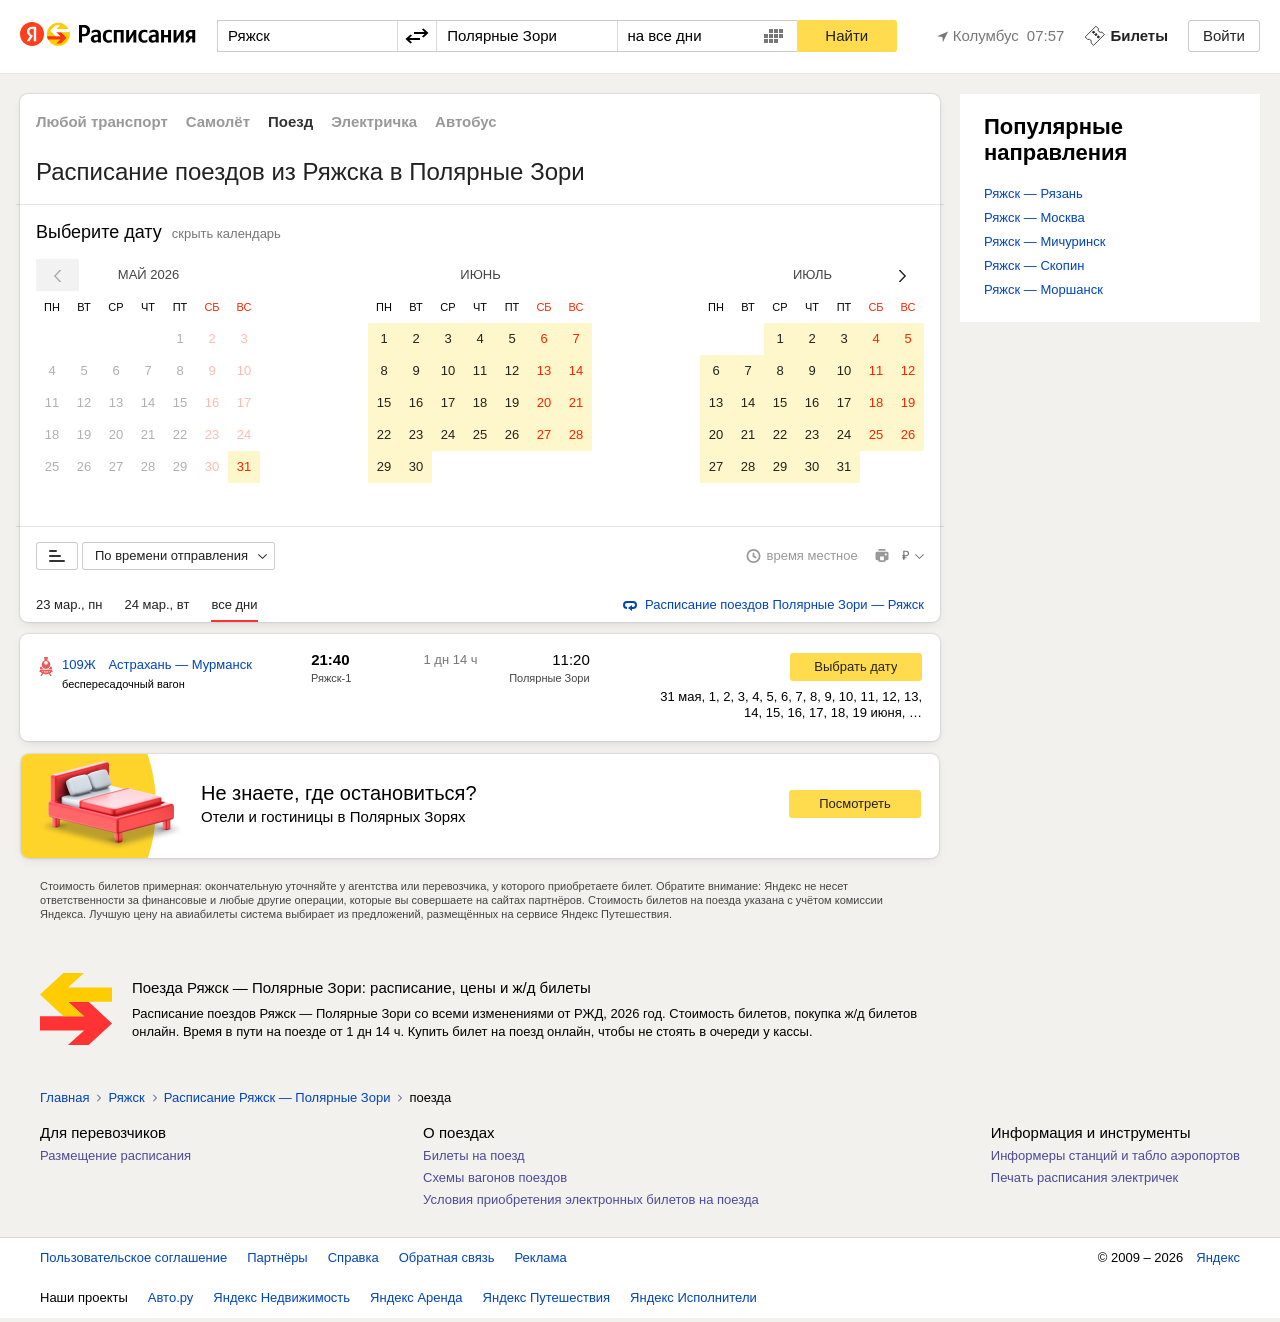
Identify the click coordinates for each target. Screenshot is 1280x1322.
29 (180, 466)
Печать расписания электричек (1084, 1181)
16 (212, 402)
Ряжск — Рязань (1033, 193)
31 (244, 466)
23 (212, 434)
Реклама (541, 1261)
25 (52, 466)
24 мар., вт (157, 608)
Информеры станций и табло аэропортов (1115, 1159)
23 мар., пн (69, 608)
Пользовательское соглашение (133, 1261)
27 (116, 466)
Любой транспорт (102, 121)
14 (148, 402)
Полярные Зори (549, 682)
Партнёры (277, 1261)
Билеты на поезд (474, 1159)
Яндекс (1218, 1261)
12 (84, 402)
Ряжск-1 (331, 682)
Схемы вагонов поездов (495, 1181)
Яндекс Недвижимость (281, 1301)
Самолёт (218, 121)
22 (180, 434)
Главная (64, 1101)
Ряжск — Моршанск (1043, 289)
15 (180, 402)
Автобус (466, 121)
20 (116, 434)
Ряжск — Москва (1034, 217)
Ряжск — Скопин (1034, 265)
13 (116, 402)
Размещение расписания (115, 1159)
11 (52, 402)
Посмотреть (855, 807)
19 (84, 434)
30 (212, 466)
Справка (353, 1261)
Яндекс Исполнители (693, 1301)
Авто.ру (171, 1301)
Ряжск (126, 1101)
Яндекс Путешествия (547, 1301)
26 (84, 466)
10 (244, 370)
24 (244, 434)
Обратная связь (447, 1261)
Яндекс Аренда (416, 1301)
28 (148, 466)
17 (244, 402)
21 (148, 434)
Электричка (374, 121)
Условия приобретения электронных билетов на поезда (591, 1203)
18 (52, 434)
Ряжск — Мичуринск (1044, 241)
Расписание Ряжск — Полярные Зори (277, 1101)
